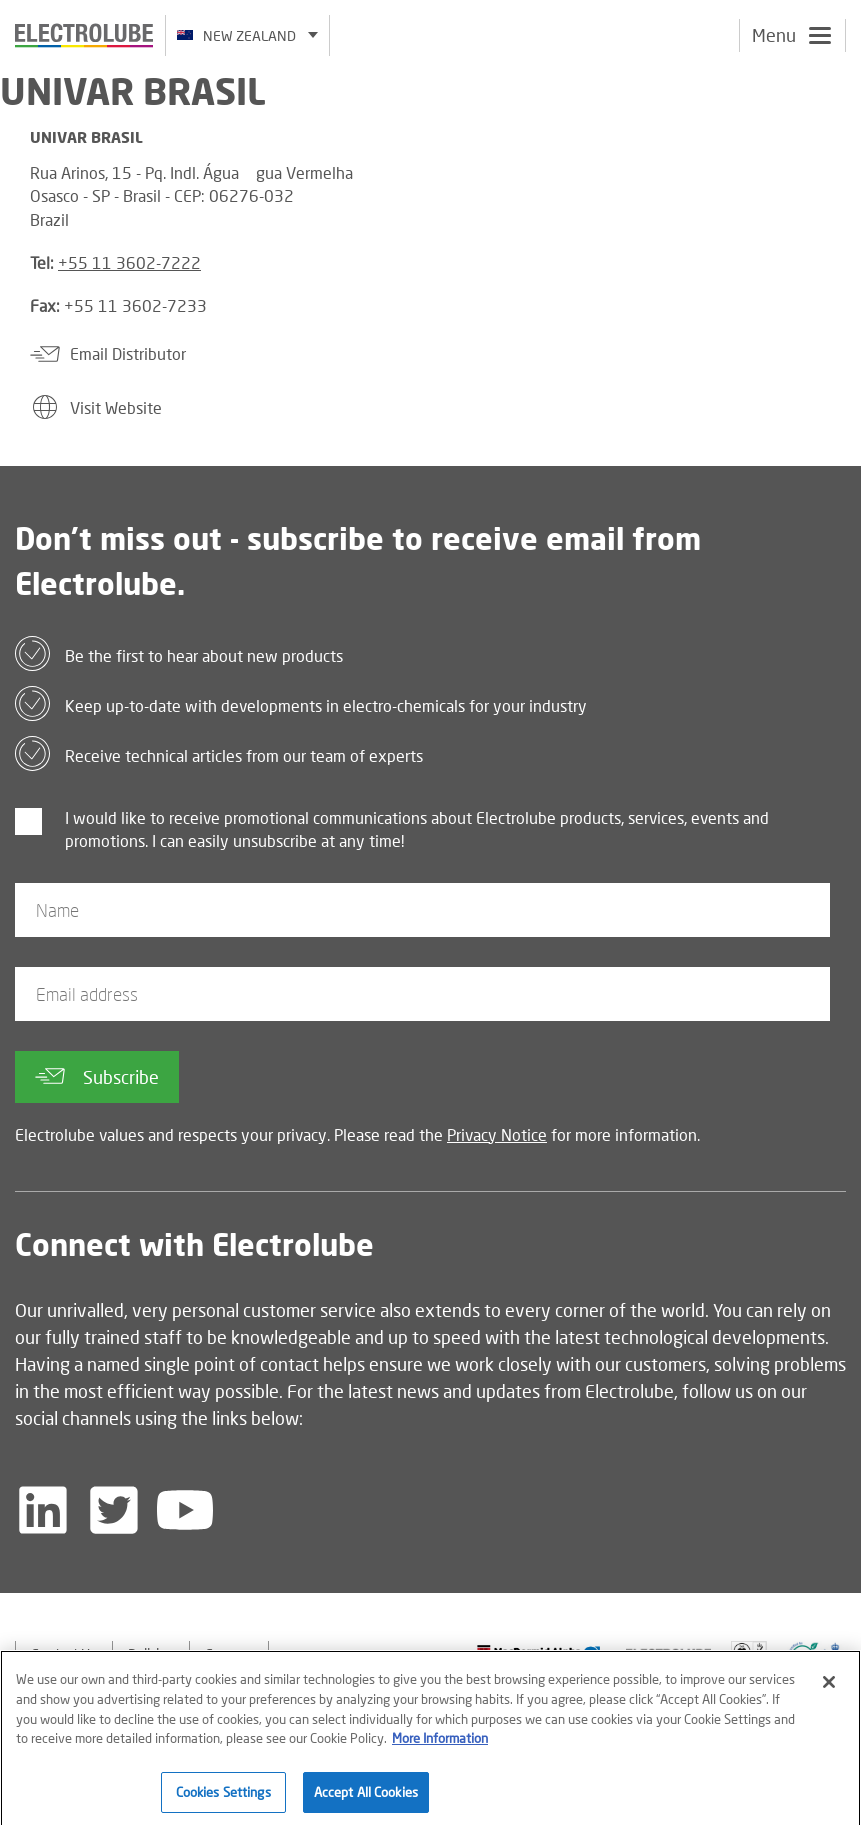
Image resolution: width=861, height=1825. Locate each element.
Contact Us (64, 1653)
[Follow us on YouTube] (185, 1510)
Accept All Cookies (366, 1798)
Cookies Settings (223, 1798)
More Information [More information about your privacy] (440, 1744)
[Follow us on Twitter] (114, 1510)
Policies (151, 1653)
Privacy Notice (497, 1134)
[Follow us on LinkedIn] (43, 1510)
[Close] (829, 1689)
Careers (229, 1653)
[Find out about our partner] (539, 1653)
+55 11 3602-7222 (129, 262)
